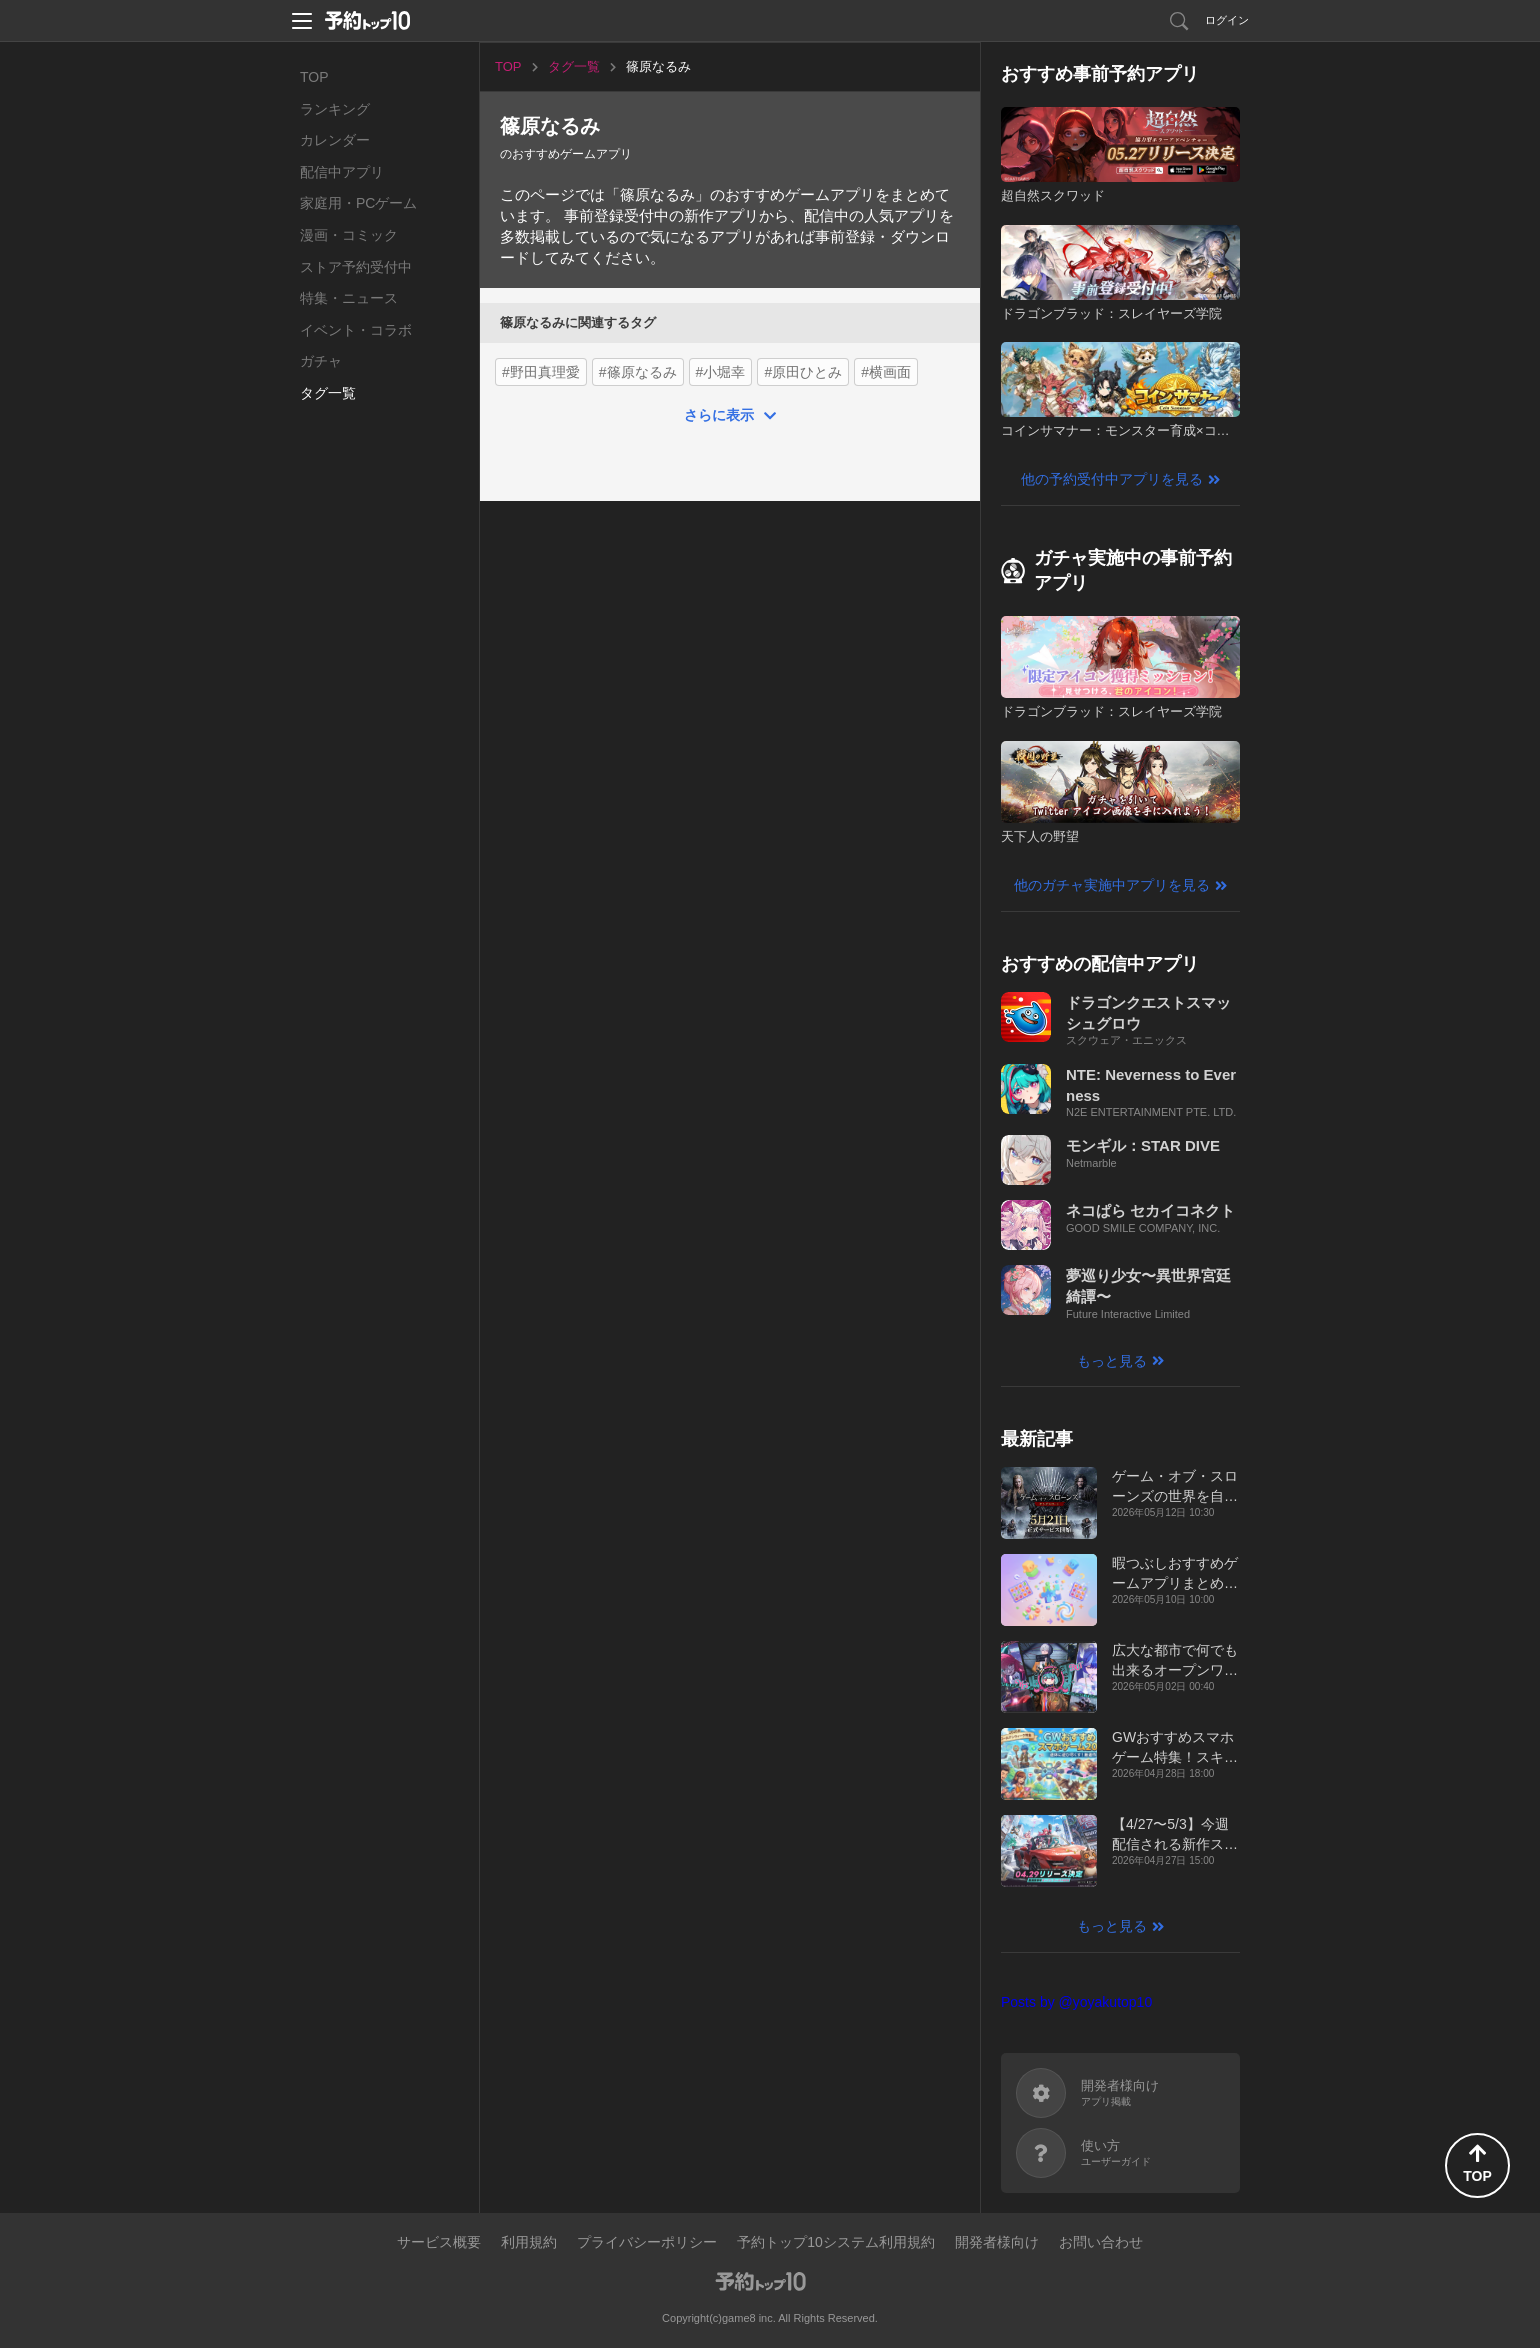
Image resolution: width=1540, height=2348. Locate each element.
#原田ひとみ (803, 372)
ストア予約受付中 (356, 267)
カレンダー (335, 140)
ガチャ (321, 361)
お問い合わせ (1101, 2242)
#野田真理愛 (541, 372)
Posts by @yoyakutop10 (1076, 2002)
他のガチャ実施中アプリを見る (1112, 885)
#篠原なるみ (638, 372)
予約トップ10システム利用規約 (836, 2242)
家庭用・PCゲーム (358, 203)
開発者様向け (997, 2242)
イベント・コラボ (356, 330)
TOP (314, 77)
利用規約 (529, 2242)
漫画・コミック (349, 235)
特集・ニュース (349, 298)
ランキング (335, 109)
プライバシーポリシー (647, 2242)
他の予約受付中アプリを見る (1112, 479)
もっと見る (1112, 1361)
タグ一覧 (328, 393)
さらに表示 (719, 415)
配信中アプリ (342, 172)
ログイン (1227, 20)
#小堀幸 (721, 372)
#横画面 (886, 372)
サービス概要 (439, 2242)
